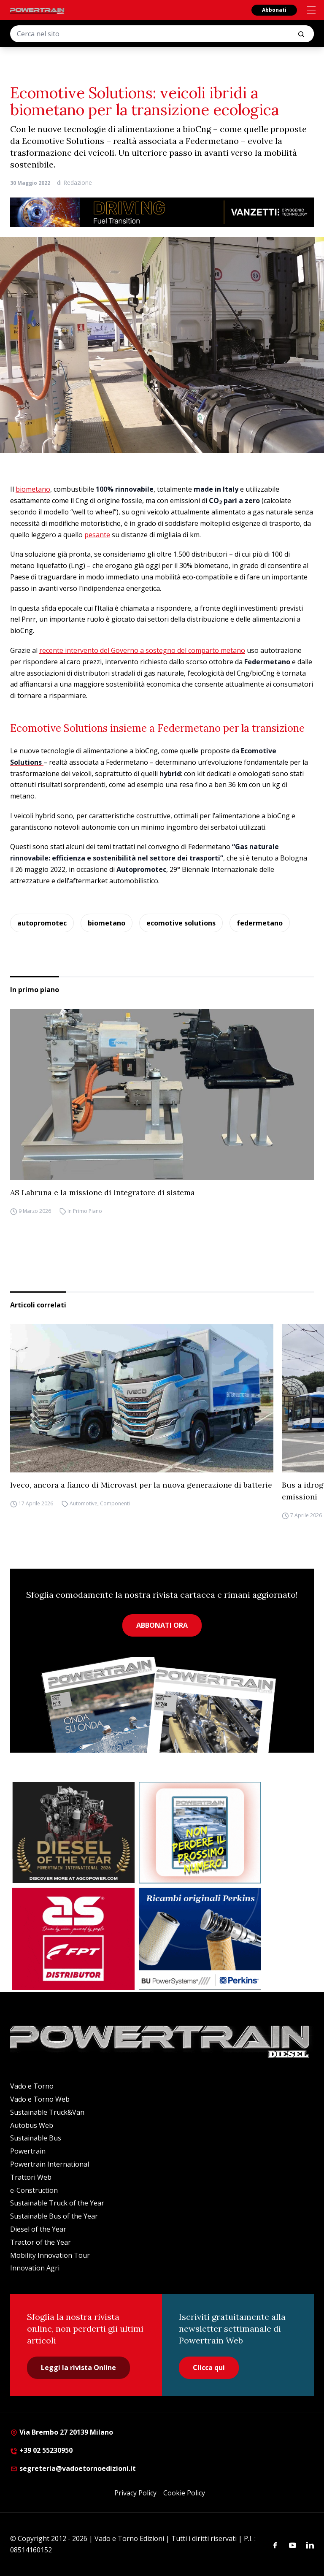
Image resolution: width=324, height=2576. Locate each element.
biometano (33, 489)
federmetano (260, 923)
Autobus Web (31, 2125)
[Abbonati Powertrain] (200, 1833)
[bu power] (200, 1939)
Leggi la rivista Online (78, 2367)
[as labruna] (73, 1939)
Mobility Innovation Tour (50, 2255)
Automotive (83, 1503)
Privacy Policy (135, 2493)
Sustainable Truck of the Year (57, 2203)
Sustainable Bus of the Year (54, 2216)
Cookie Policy (184, 2493)
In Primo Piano (85, 1211)
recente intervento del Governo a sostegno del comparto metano (142, 650)
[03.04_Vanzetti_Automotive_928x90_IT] (162, 212)
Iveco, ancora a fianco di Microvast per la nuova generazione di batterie (141, 1485)
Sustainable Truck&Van (47, 2112)
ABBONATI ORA (162, 1625)
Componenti (115, 1503)
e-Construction (34, 2190)
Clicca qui (209, 2367)
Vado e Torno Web (40, 2099)
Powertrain (28, 2151)
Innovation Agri (34, 2268)
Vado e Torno (32, 2086)
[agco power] (73, 1832)
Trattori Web (30, 2177)
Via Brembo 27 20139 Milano (61, 2432)
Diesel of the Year (38, 2229)
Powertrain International (49, 2164)
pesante (97, 534)
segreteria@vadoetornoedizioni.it (73, 2468)
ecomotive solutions (181, 923)
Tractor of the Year (40, 2242)
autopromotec (42, 923)
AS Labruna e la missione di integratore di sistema (102, 1192)
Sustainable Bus (35, 2138)
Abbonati (274, 10)
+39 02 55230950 (41, 2450)
